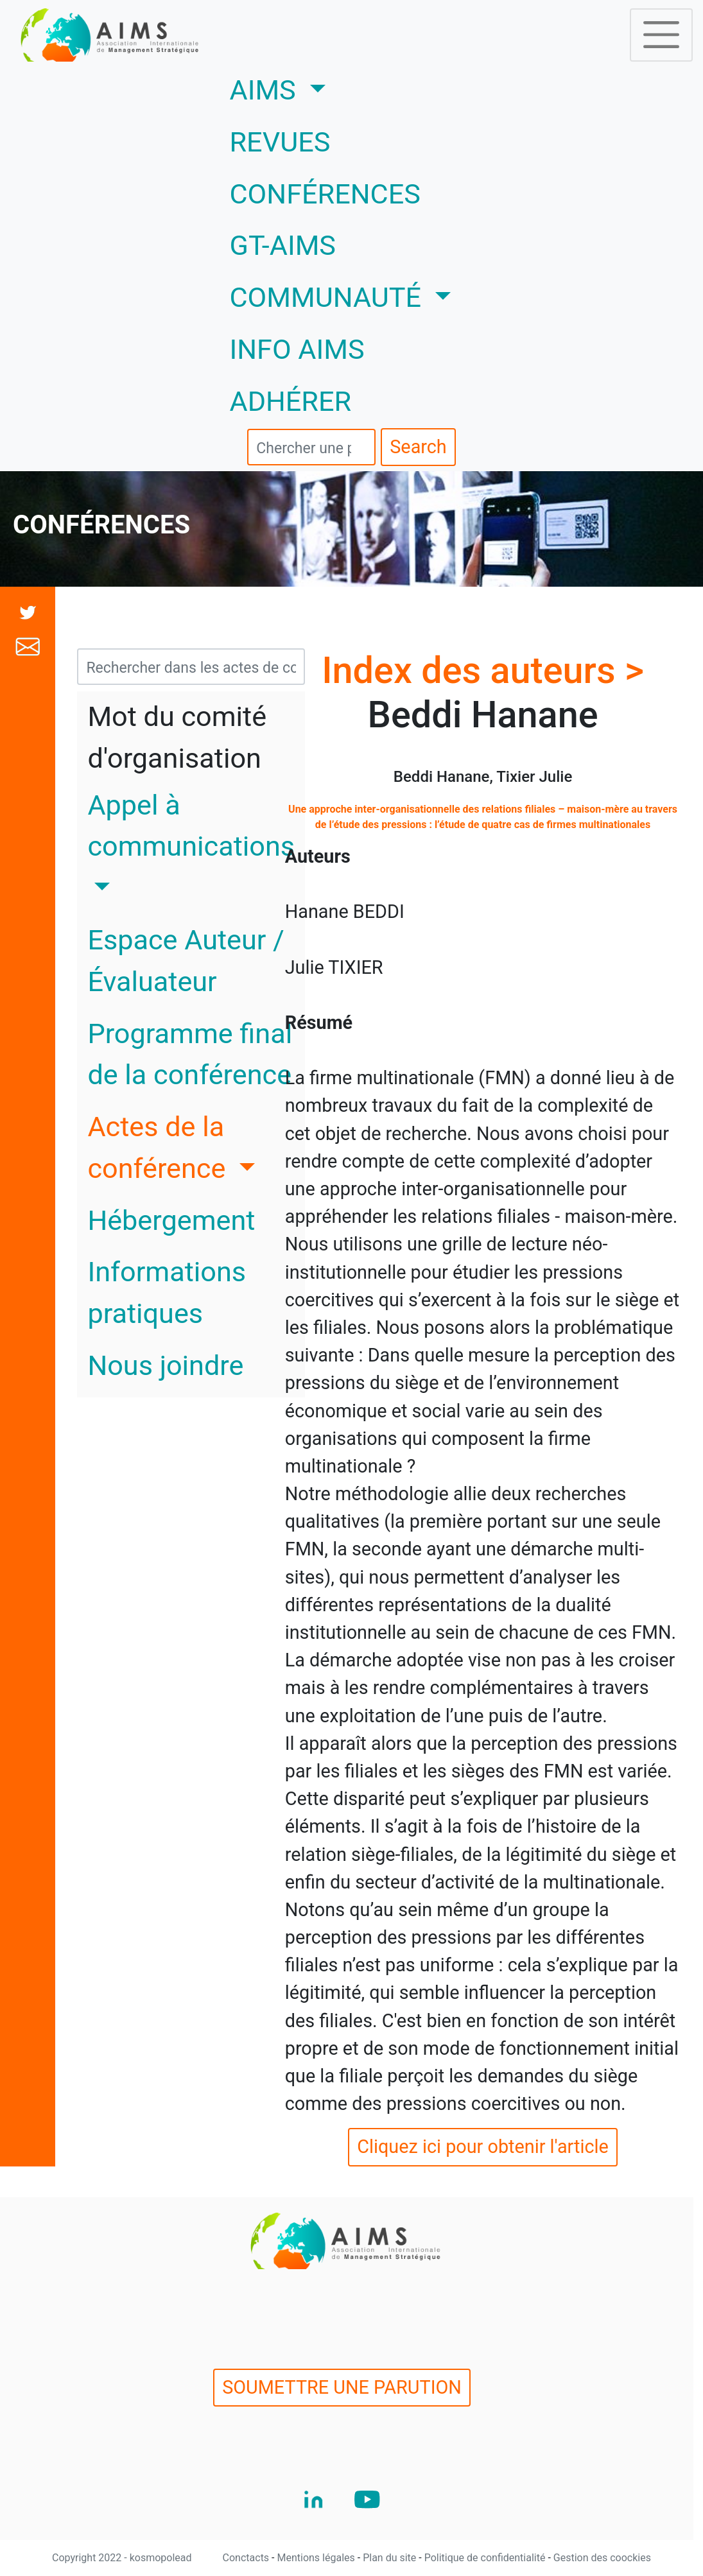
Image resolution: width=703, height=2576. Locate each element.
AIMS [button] (316, 88)
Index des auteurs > (483, 670)
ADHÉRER (291, 401)
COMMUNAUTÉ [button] (329, 297)
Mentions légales (317, 2558)
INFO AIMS (297, 349)
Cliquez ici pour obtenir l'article (483, 2146)
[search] (311, 447)
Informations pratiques (166, 1293)
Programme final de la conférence (189, 1054)
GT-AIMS (283, 245)
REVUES (280, 142)
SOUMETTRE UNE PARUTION (342, 2387)
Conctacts (247, 2558)
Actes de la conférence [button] (159, 1148)
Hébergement (171, 1220)
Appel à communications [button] (191, 826)
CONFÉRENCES (325, 194)
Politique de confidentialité (486, 2558)
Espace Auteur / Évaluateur (185, 961)
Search (418, 447)
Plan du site (391, 2558)
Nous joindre (165, 1365)
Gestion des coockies (602, 2558)
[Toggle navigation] (661, 34)
